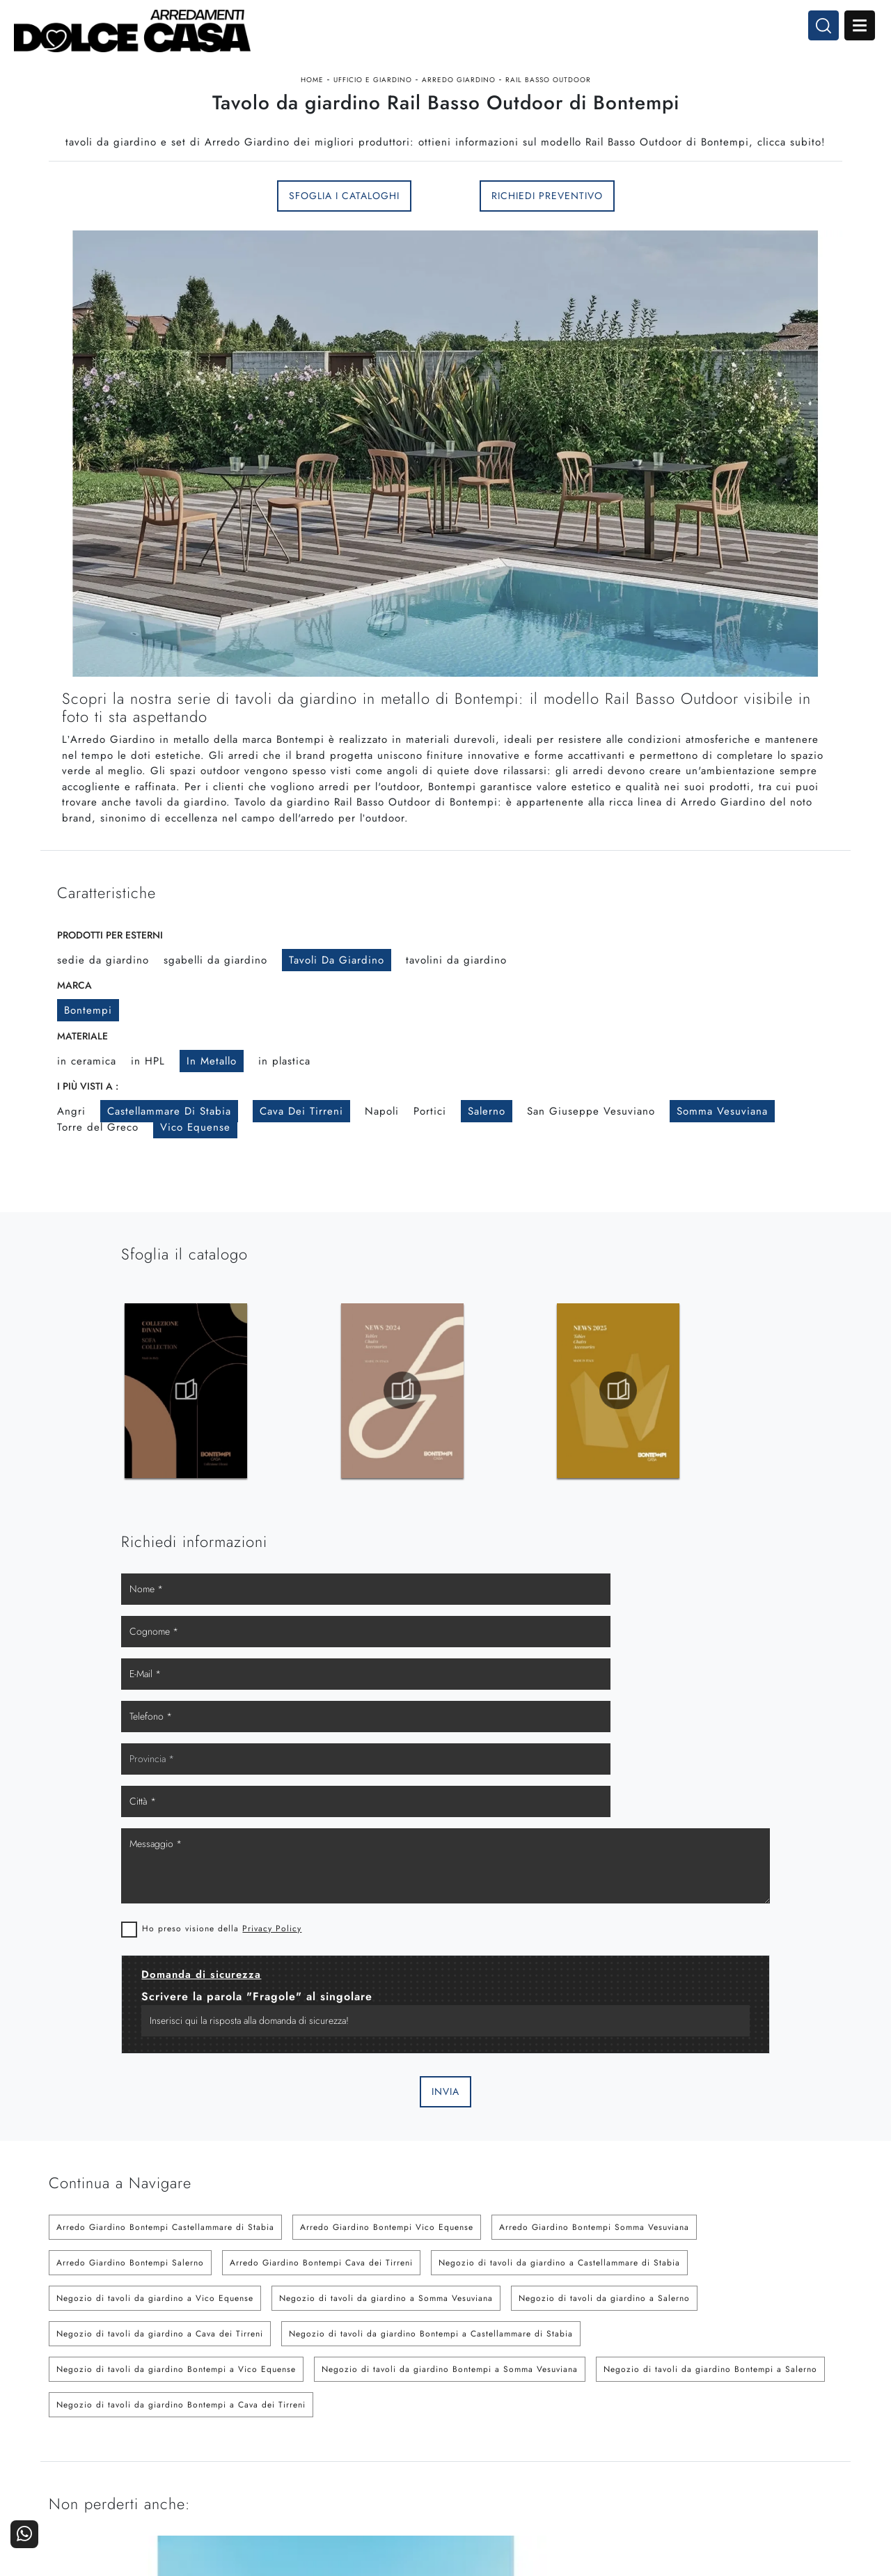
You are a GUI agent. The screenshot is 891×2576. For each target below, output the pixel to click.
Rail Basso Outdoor (548, 100)
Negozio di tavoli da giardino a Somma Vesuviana (386, 1905)
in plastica (284, 1121)
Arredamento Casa (528, 2385)
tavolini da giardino (456, 1020)
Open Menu (847, 33)
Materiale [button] (82, 1097)
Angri (71, 1172)
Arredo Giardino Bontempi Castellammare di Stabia (165, 1834)
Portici (429, 1172)
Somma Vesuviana (722, 1172)
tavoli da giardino (336, 1020)
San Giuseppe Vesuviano (591, 1172)
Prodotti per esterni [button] (110, 996)
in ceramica (86, 1121)
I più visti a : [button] (87, 1147)
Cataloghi (813, 2405)
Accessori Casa (536, 2405)
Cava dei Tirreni (301, 1172)
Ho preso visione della (554, 1533)
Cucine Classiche (399, 2405)
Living (424, 2423)
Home (312, 100)
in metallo (212, 1121)
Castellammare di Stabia (169, 1172)
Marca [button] (74, 1046)
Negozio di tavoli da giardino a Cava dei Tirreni (159, 1941)
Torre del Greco (98, 1187)
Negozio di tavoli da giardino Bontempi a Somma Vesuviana (450, 1976)
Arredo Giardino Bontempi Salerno (130, 1870)
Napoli (382, 1172)
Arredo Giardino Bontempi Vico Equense (386, 1834)
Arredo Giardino (459, 100)
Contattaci (812, 2385)
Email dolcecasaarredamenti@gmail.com (142, 2434)
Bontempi (88, 1071)
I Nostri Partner (668, 2405)
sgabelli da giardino (215, 1020)
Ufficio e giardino (372, 100)
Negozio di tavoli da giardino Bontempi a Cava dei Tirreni (181, 2012)
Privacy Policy (604, 1533)
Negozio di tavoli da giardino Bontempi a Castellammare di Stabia (431, 1941)
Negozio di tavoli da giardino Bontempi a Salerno (710, 1976)
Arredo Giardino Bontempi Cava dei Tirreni (321, 1870)
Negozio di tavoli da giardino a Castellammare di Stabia (559, 1870)
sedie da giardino (103, 1020)
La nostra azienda (663, 2385)
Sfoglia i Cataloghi (344, 244)
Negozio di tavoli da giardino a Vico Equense (154, 1905)
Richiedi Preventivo (547, 244)
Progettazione (671, 2423)
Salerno (486, 1172)
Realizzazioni (805, 2423)
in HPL (148, 1121)
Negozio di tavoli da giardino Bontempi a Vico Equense (176, 1976)
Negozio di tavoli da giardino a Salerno (604, 1905)
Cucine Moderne (400, 2385)
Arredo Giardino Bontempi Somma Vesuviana (594, 1834)
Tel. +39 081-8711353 (103, 2421)
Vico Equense (195, 1187)
